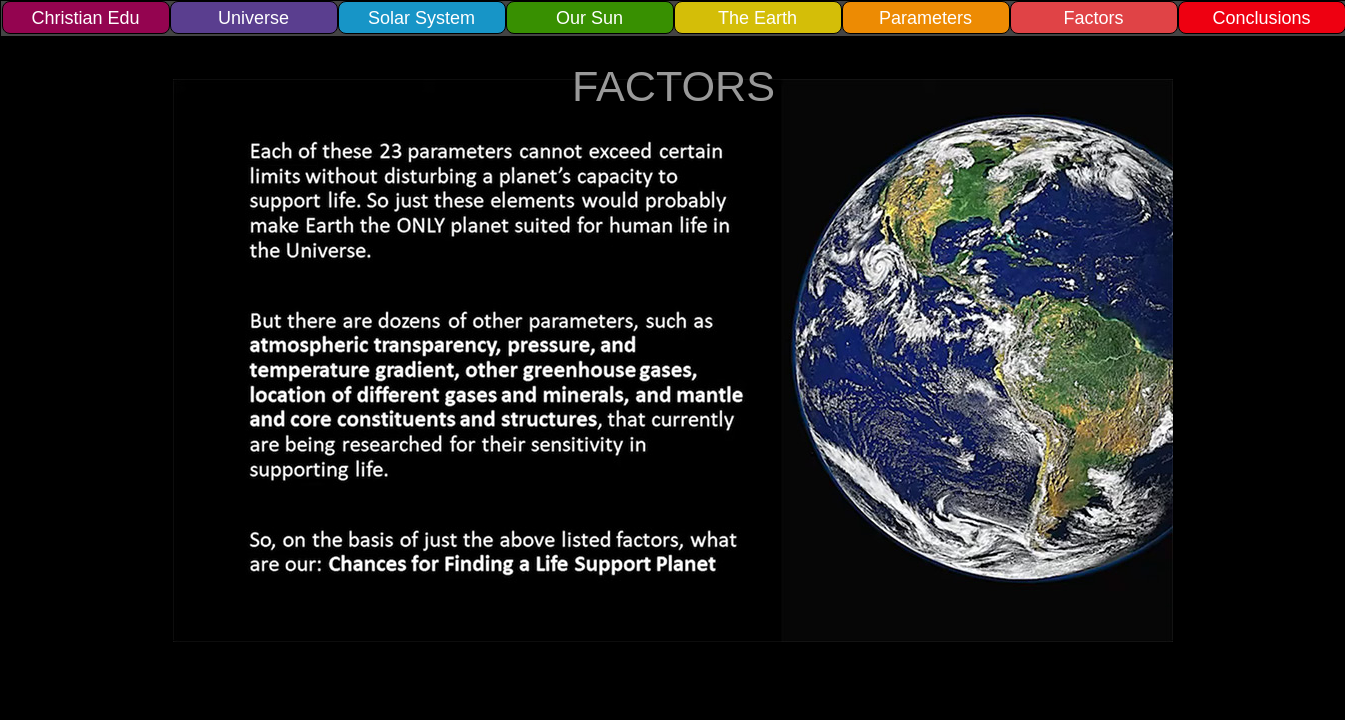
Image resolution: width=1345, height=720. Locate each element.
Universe (253, 18)
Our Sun (589, 18)
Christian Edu (85, 18)
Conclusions (1261, 18)
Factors (1093, 18)
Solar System (421, 18)
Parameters (925, 18)
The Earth (757, 18)
